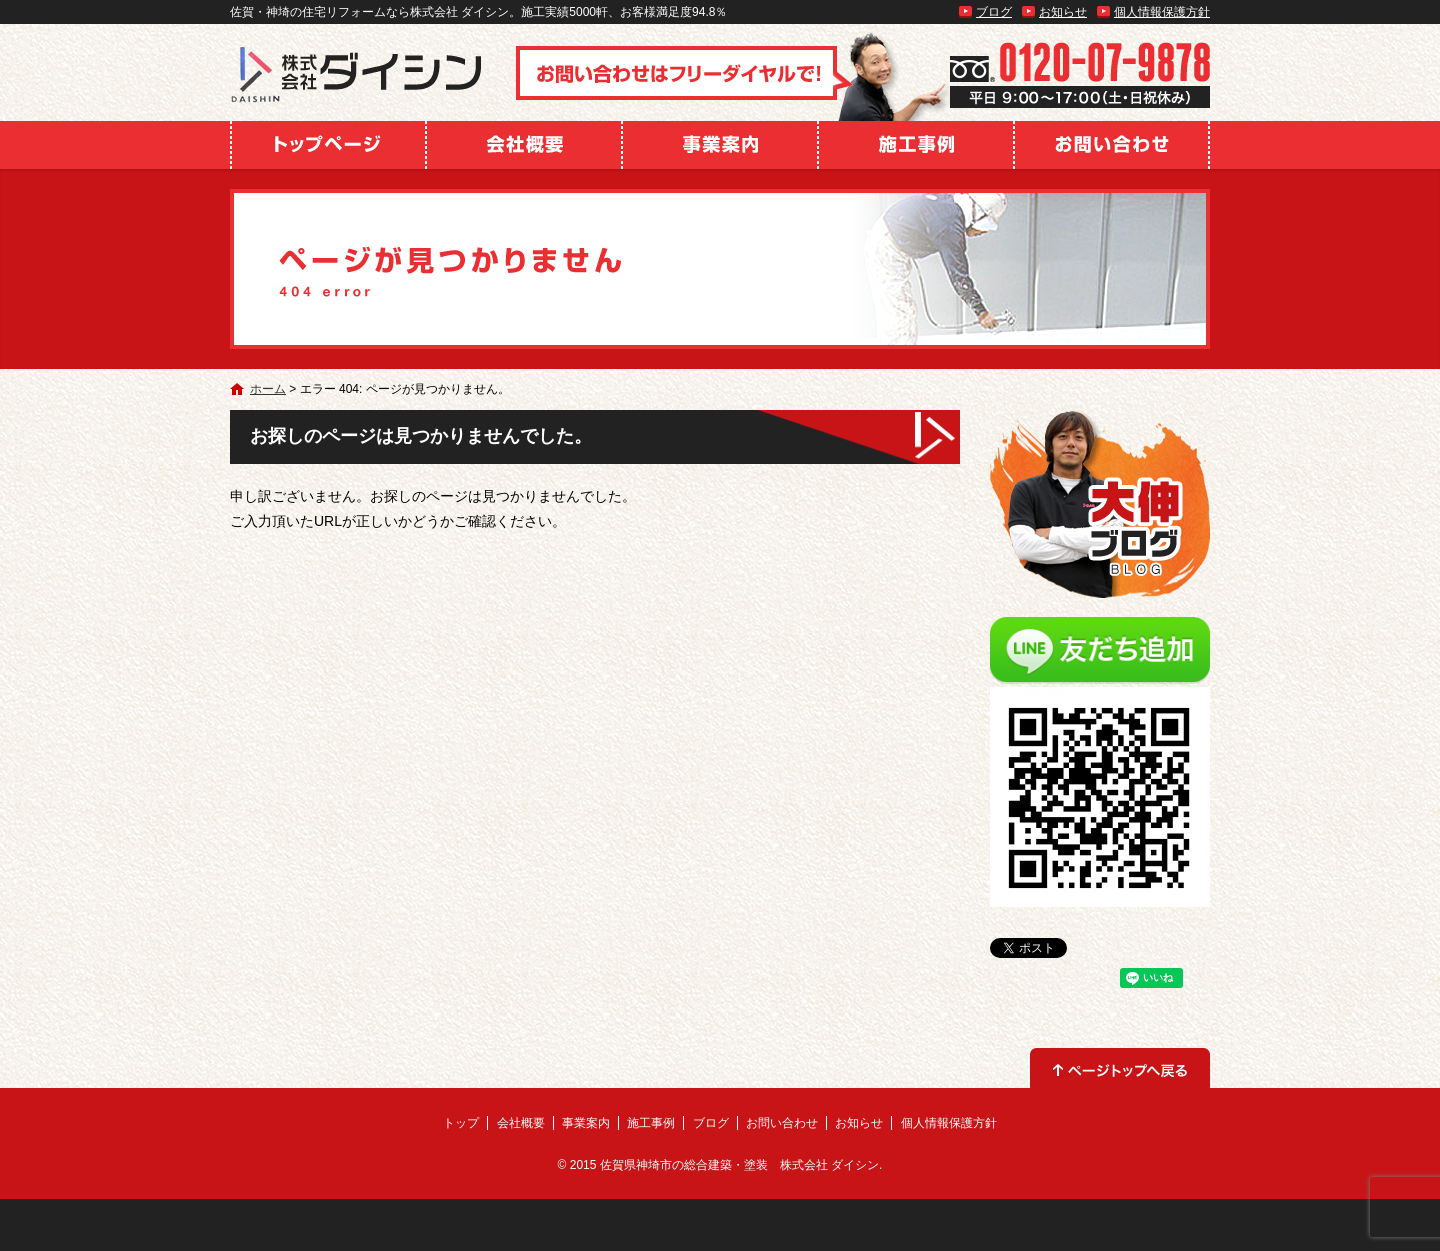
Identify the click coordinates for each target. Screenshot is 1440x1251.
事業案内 (720, 145)
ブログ (994, 12)
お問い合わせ (1112, 145)
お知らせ (1063, 12)
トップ (328, 145)
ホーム (268, 389)
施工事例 (916, 145)
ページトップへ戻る (1120, 1068)
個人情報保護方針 (1162, 12)
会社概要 (524, 145)
